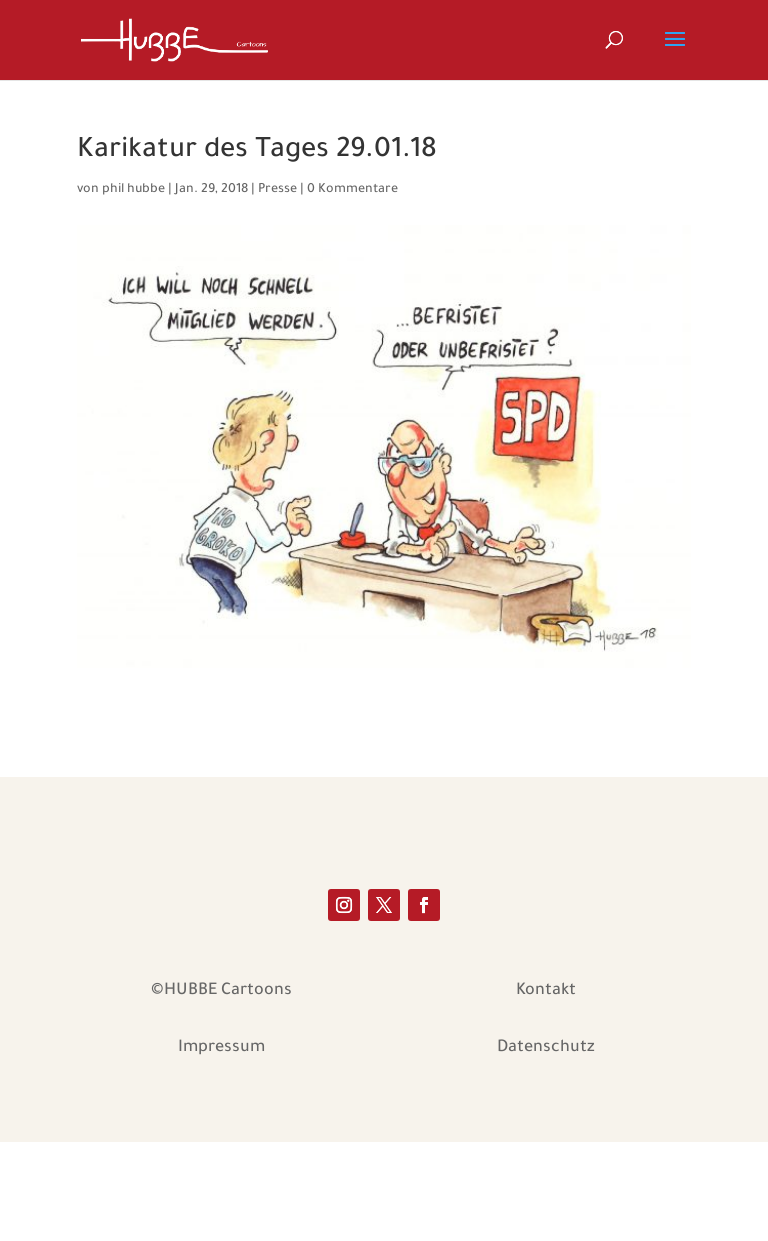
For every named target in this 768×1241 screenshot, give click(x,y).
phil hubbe (133, 190)
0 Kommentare (352, 190)
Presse (277, 190)
